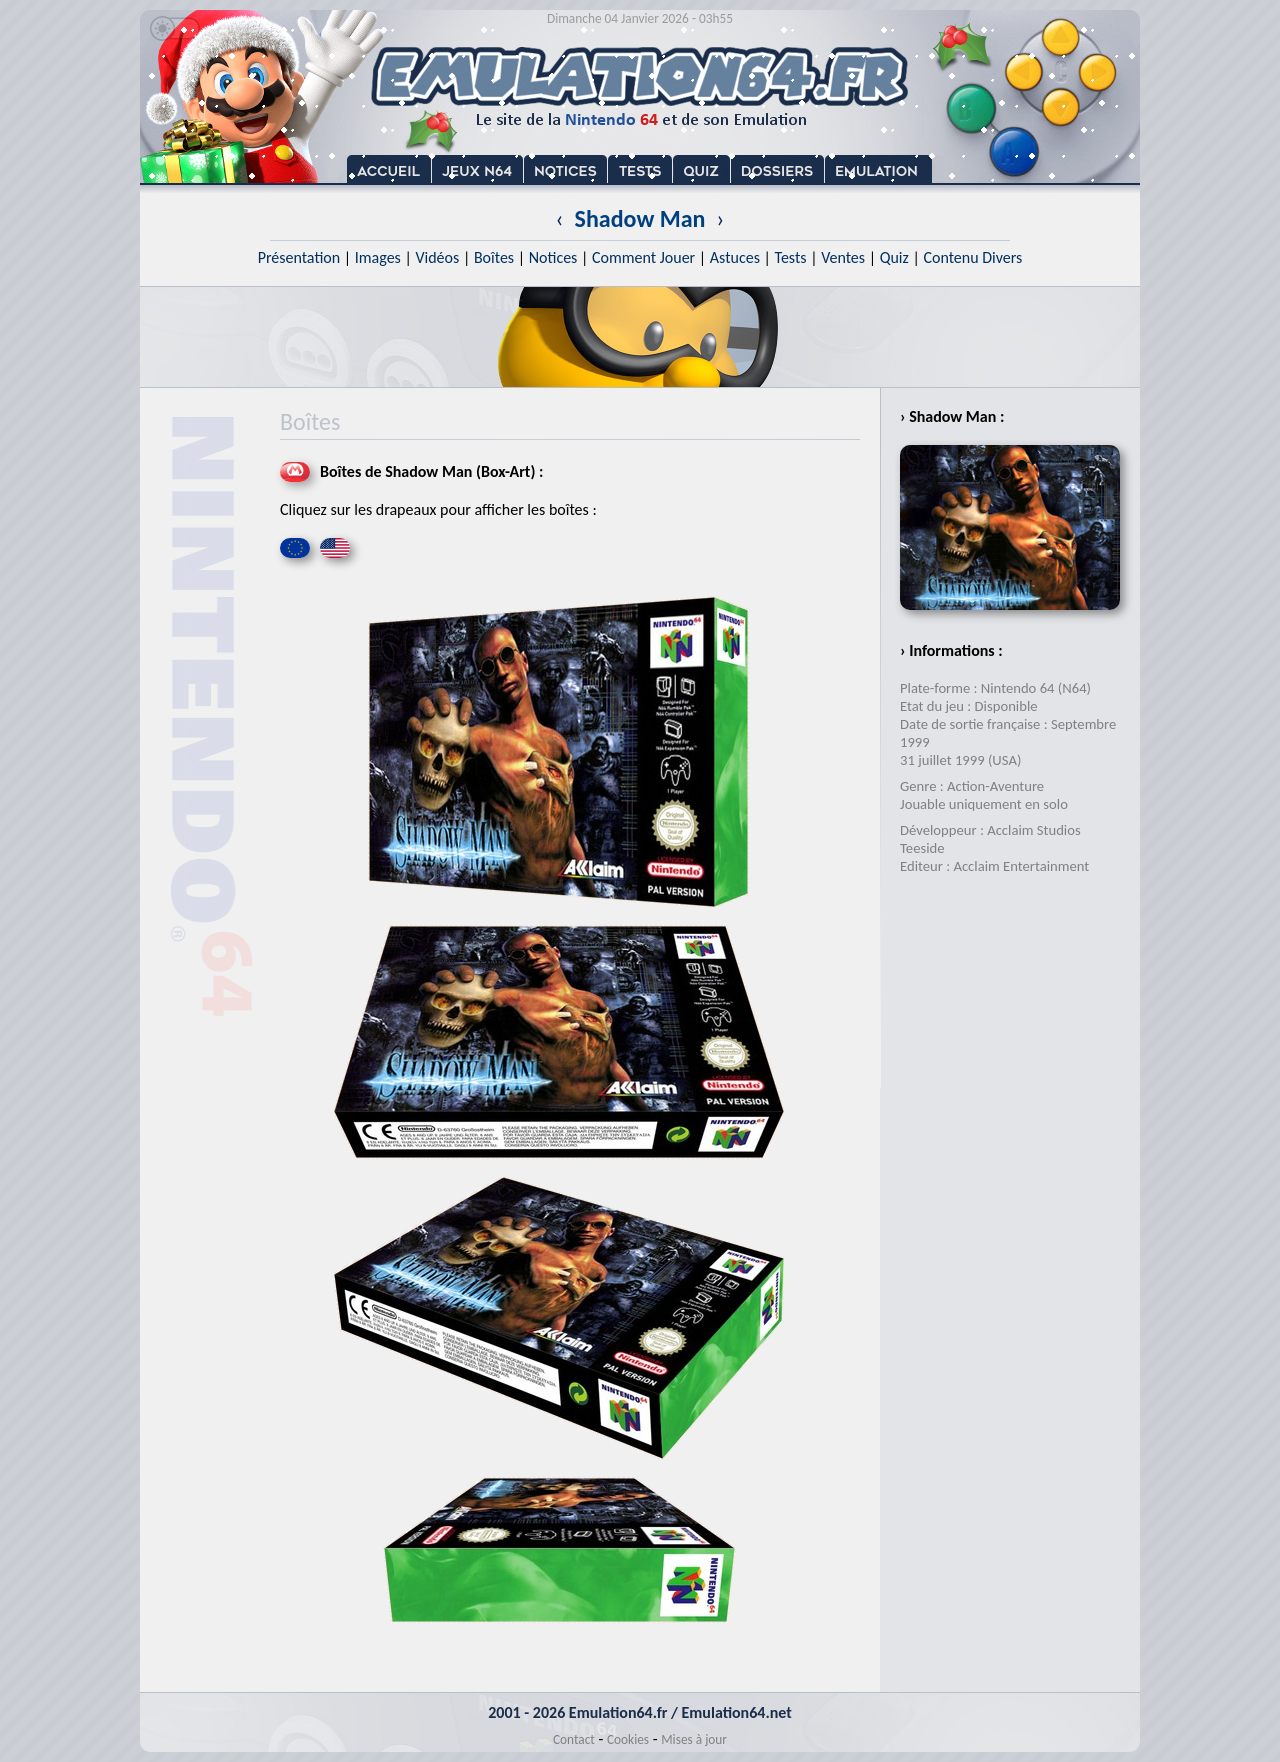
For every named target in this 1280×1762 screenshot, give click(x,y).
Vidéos (437, 257)
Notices (553, 257)
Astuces (735, 257)
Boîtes (494, 257)
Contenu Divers (972, 257)
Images (378, 257)
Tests (791, 257)
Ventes (843, 257)
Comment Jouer (643, 257)
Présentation (299, 257)
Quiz (894, 257)
